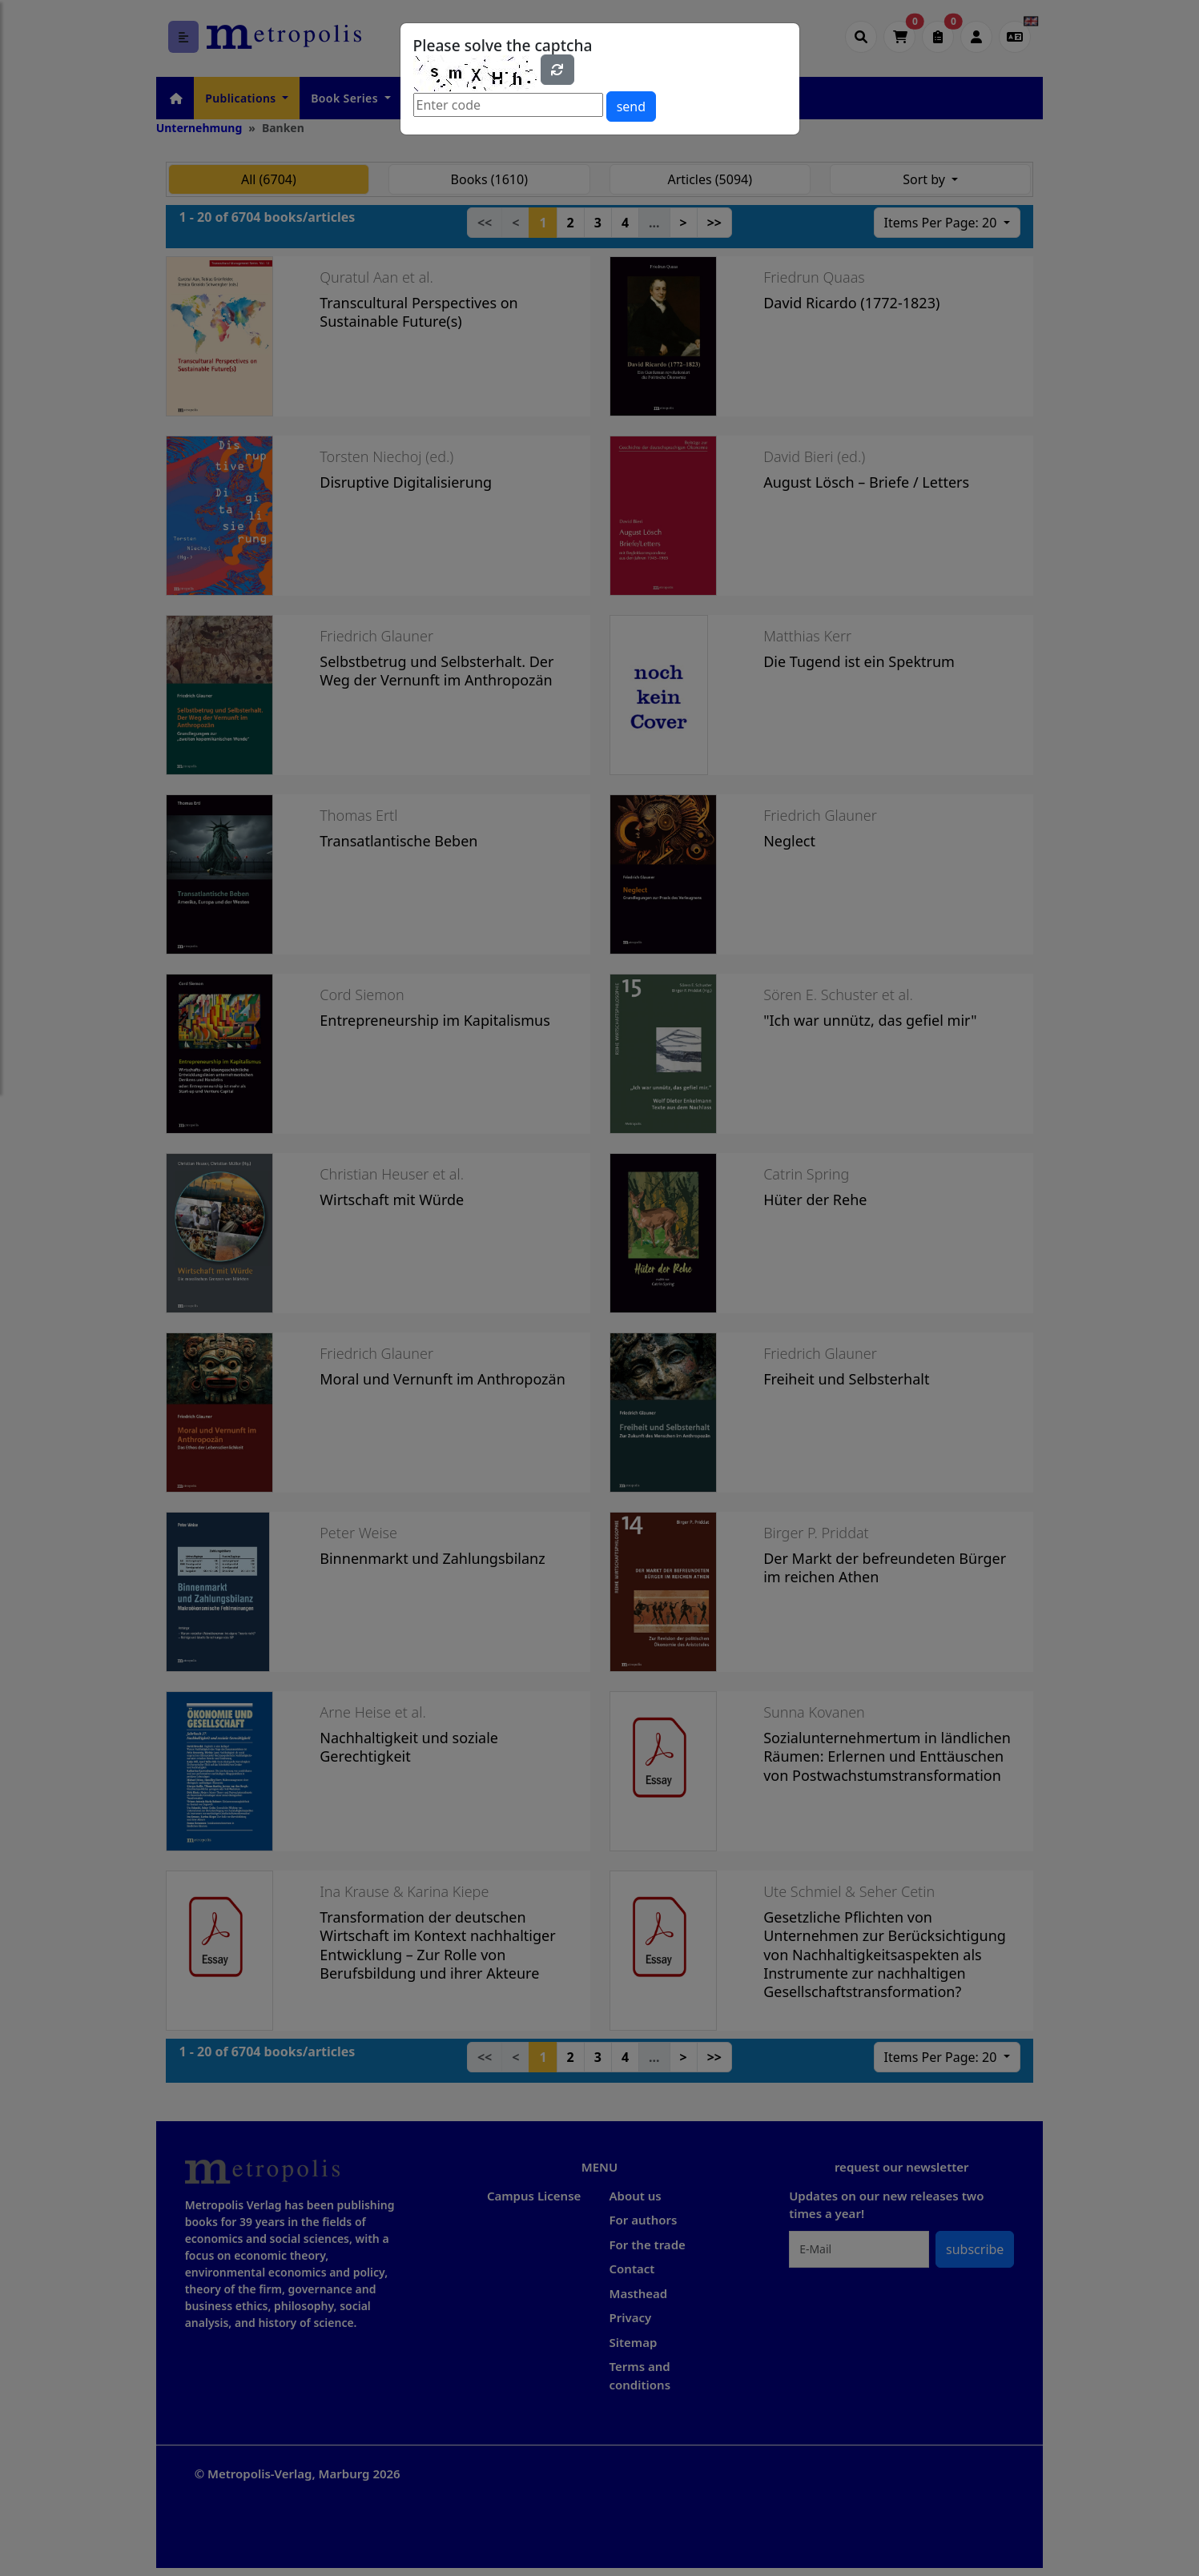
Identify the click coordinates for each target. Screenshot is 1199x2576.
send (631, 106)
